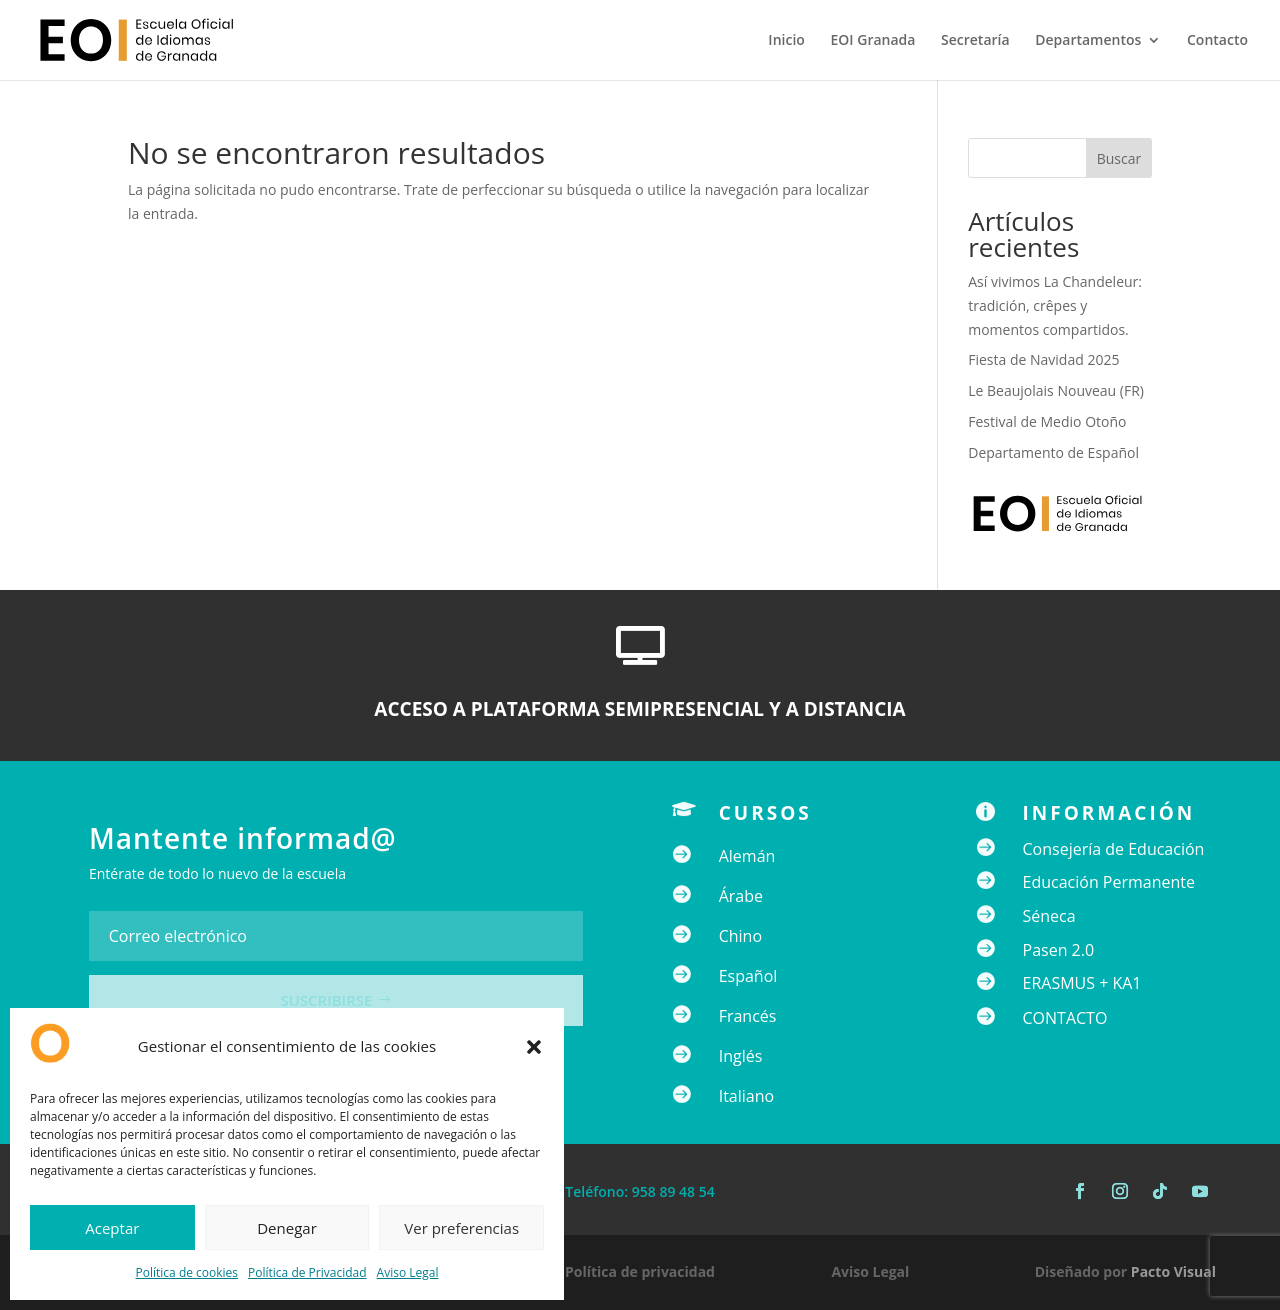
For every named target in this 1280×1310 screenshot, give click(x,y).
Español (748, 976)
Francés (748, 1016)
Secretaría (975, 41)
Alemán (747, 856)
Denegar (287, 1228)
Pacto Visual (1173, 1271)
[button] (534, 1047)
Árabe (741, 896)
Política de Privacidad (307, 1272)
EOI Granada (872, 41)
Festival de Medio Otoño (1047, 421)
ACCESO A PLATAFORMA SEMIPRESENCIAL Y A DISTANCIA (639, 709)
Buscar (1119, 158)
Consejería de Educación (1114, 849)
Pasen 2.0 (1059, 950)
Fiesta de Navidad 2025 (1043, 359)
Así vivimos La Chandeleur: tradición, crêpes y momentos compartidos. (1055, 305)
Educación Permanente (1109, 882)
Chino (740, 936)
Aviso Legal (408, 1272)
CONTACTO (1065, 1018)
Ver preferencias (461, 1228)
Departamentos (1088, 41)
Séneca (1049, 916)
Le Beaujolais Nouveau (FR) (1056, 390)
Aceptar (112, 1228)
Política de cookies (187, 1272)
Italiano (746, 1096)
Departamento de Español (1053, 452)
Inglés (741, 1056)
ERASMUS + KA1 (1082, 983)
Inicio (786, 41)
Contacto (1217, 41)
